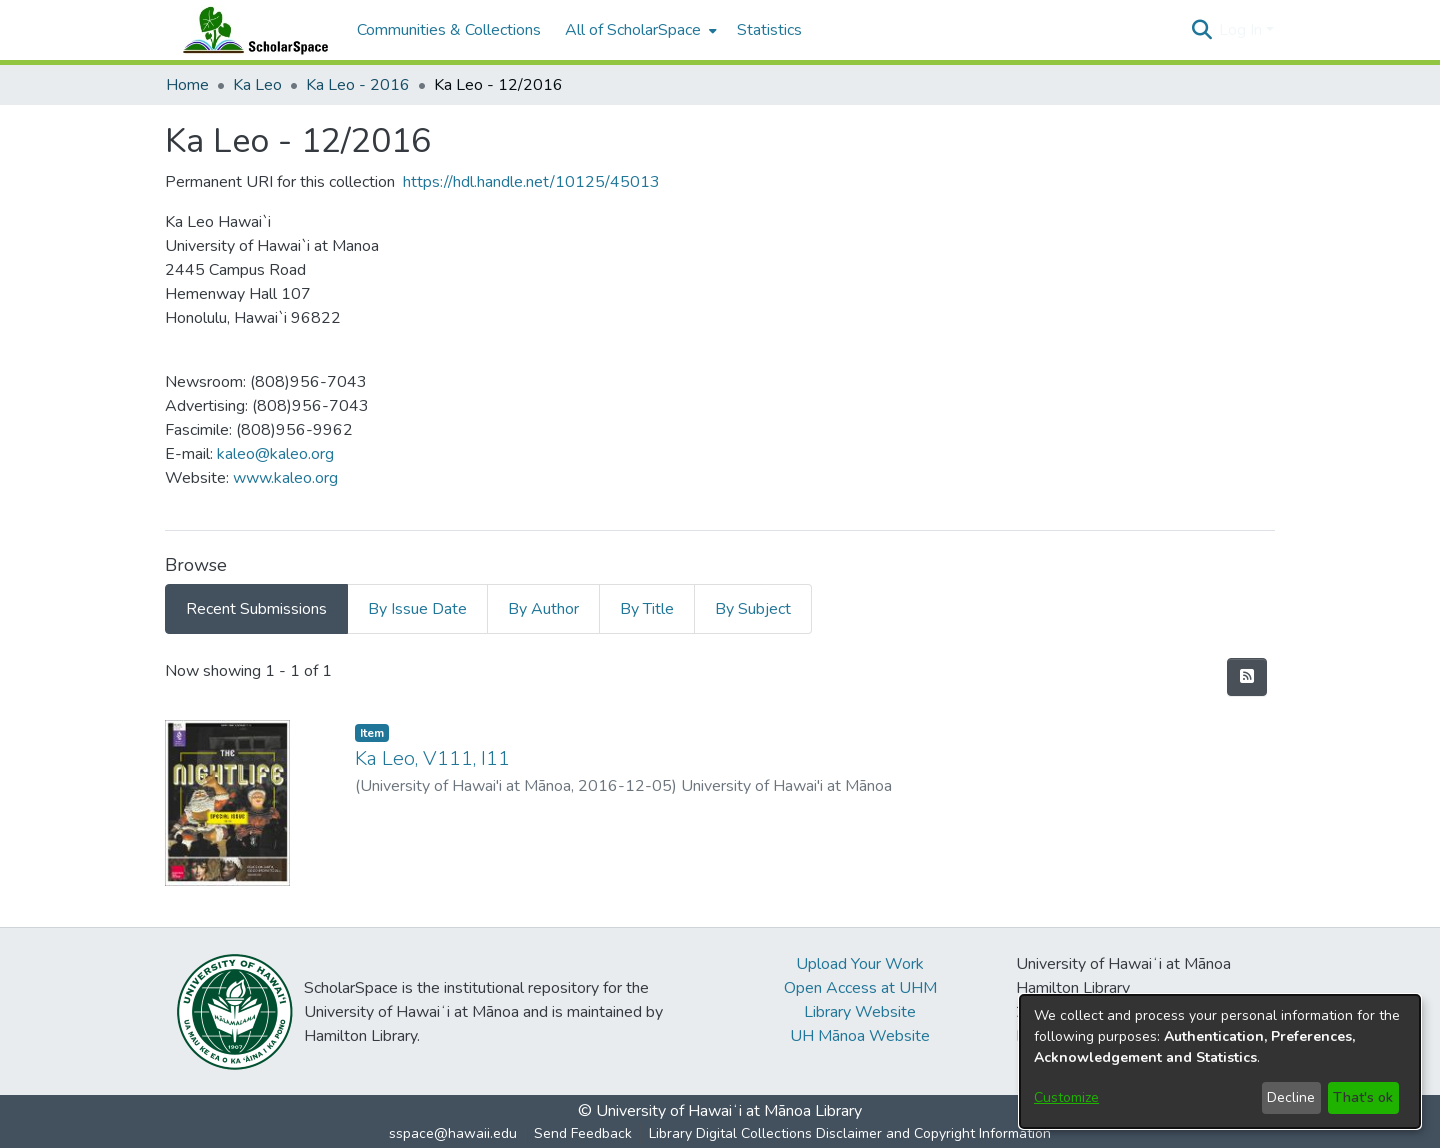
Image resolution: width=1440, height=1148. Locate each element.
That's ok (1363, 1097)
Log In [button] (1242, 30)
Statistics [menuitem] (769, 30)
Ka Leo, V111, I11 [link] (432, 758)
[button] (1201, 30)
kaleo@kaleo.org (275, 454)
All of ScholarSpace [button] (633, 30)
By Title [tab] (647, 609)
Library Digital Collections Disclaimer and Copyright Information (850, 1133)
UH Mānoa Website (860, 1036)
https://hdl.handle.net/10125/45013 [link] (531, 182)
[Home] (251, 30)
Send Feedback (583, 1133)
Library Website (860, 1012)
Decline (1291, 1097)
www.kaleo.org (285, 478)
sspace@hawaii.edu (453, 1133)
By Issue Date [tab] (417, 609)
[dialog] (1220, 1061)
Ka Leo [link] (257, 85)
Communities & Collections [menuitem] (449, 30)
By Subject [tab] (753, 609)
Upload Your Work (860, 964)
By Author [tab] (543, 609)
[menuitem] (639, 30)
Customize (1066, 1097)
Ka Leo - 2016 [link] (358, 85)
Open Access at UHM (860, 988)
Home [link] (187, 85)
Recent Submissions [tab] (256, 609)
